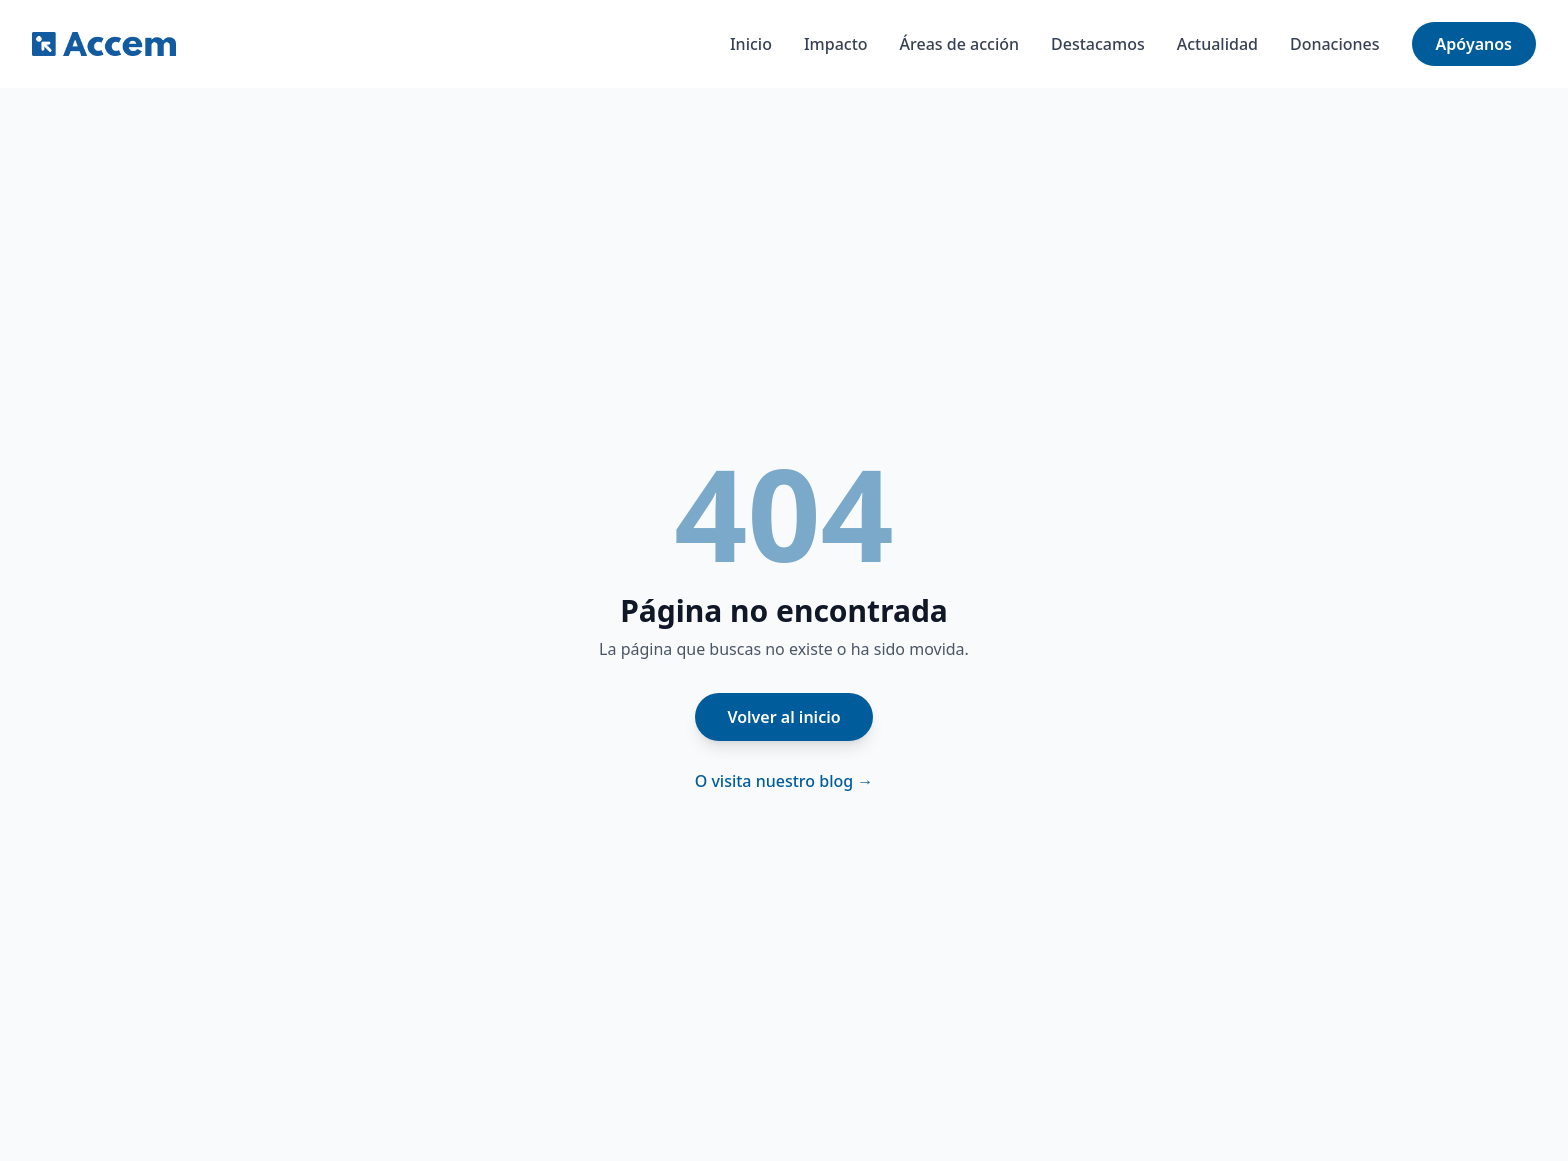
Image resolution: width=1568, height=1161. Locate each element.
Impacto (836, 44)
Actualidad (1217, 44)
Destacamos (1098, 44)
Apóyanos (1474, 44)
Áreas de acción (959, 44)
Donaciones (1335, 44)
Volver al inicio (783, 717)
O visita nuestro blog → (784, 781)
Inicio (751, 44)
